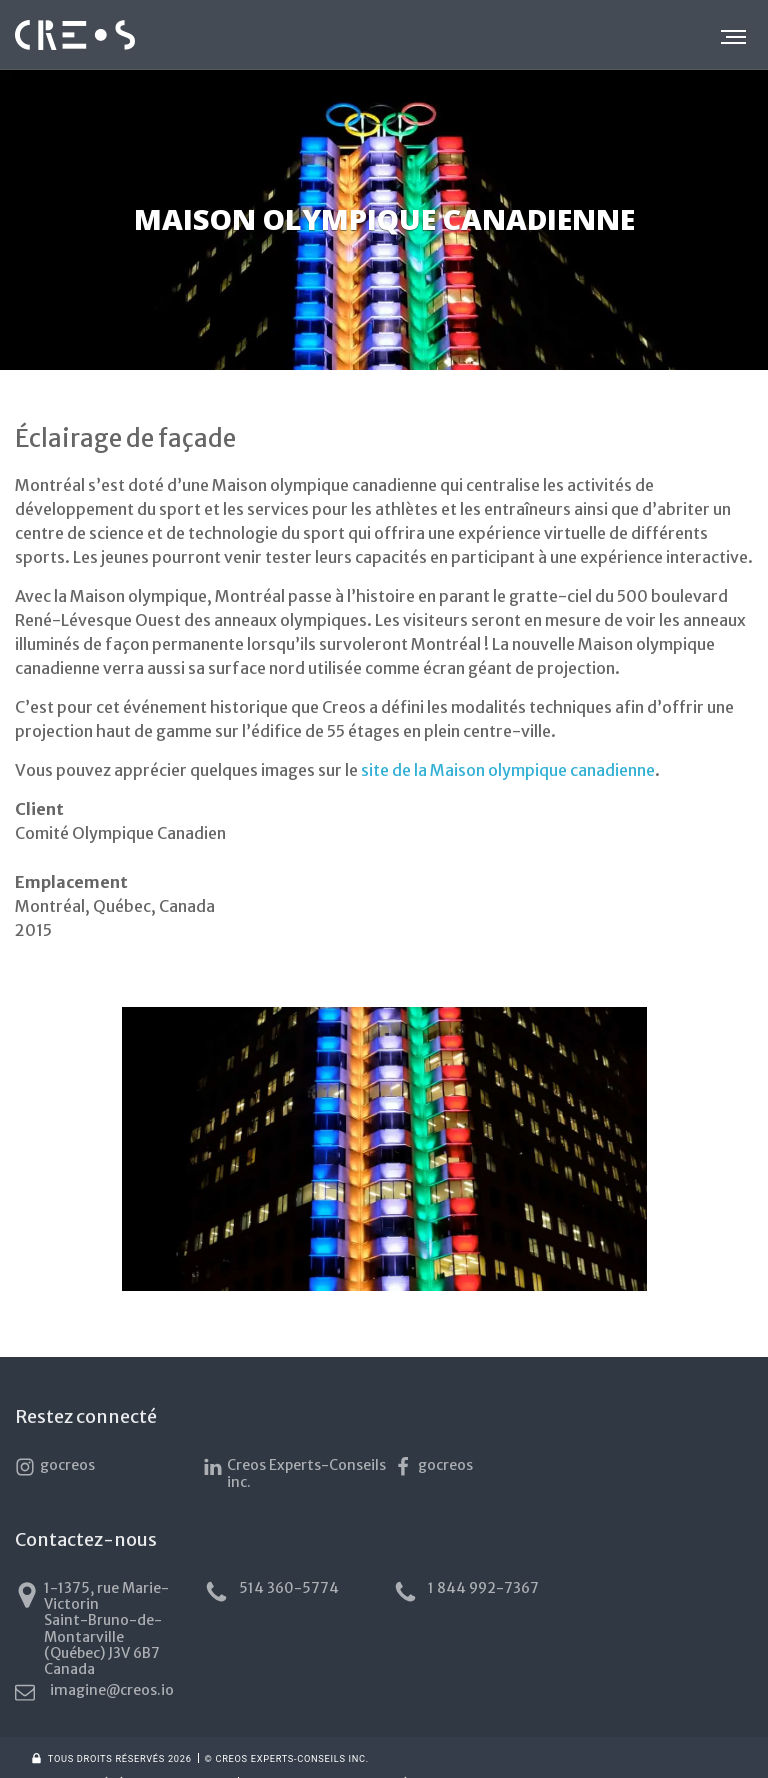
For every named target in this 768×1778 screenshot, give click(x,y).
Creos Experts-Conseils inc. (290, 1473)
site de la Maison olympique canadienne (508, 770)
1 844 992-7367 (457, 1592)
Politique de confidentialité (327, 1758)
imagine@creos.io (648, 1590)
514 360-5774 (267, 1592)
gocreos (55, 1467)
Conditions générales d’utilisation (131, 1758)
